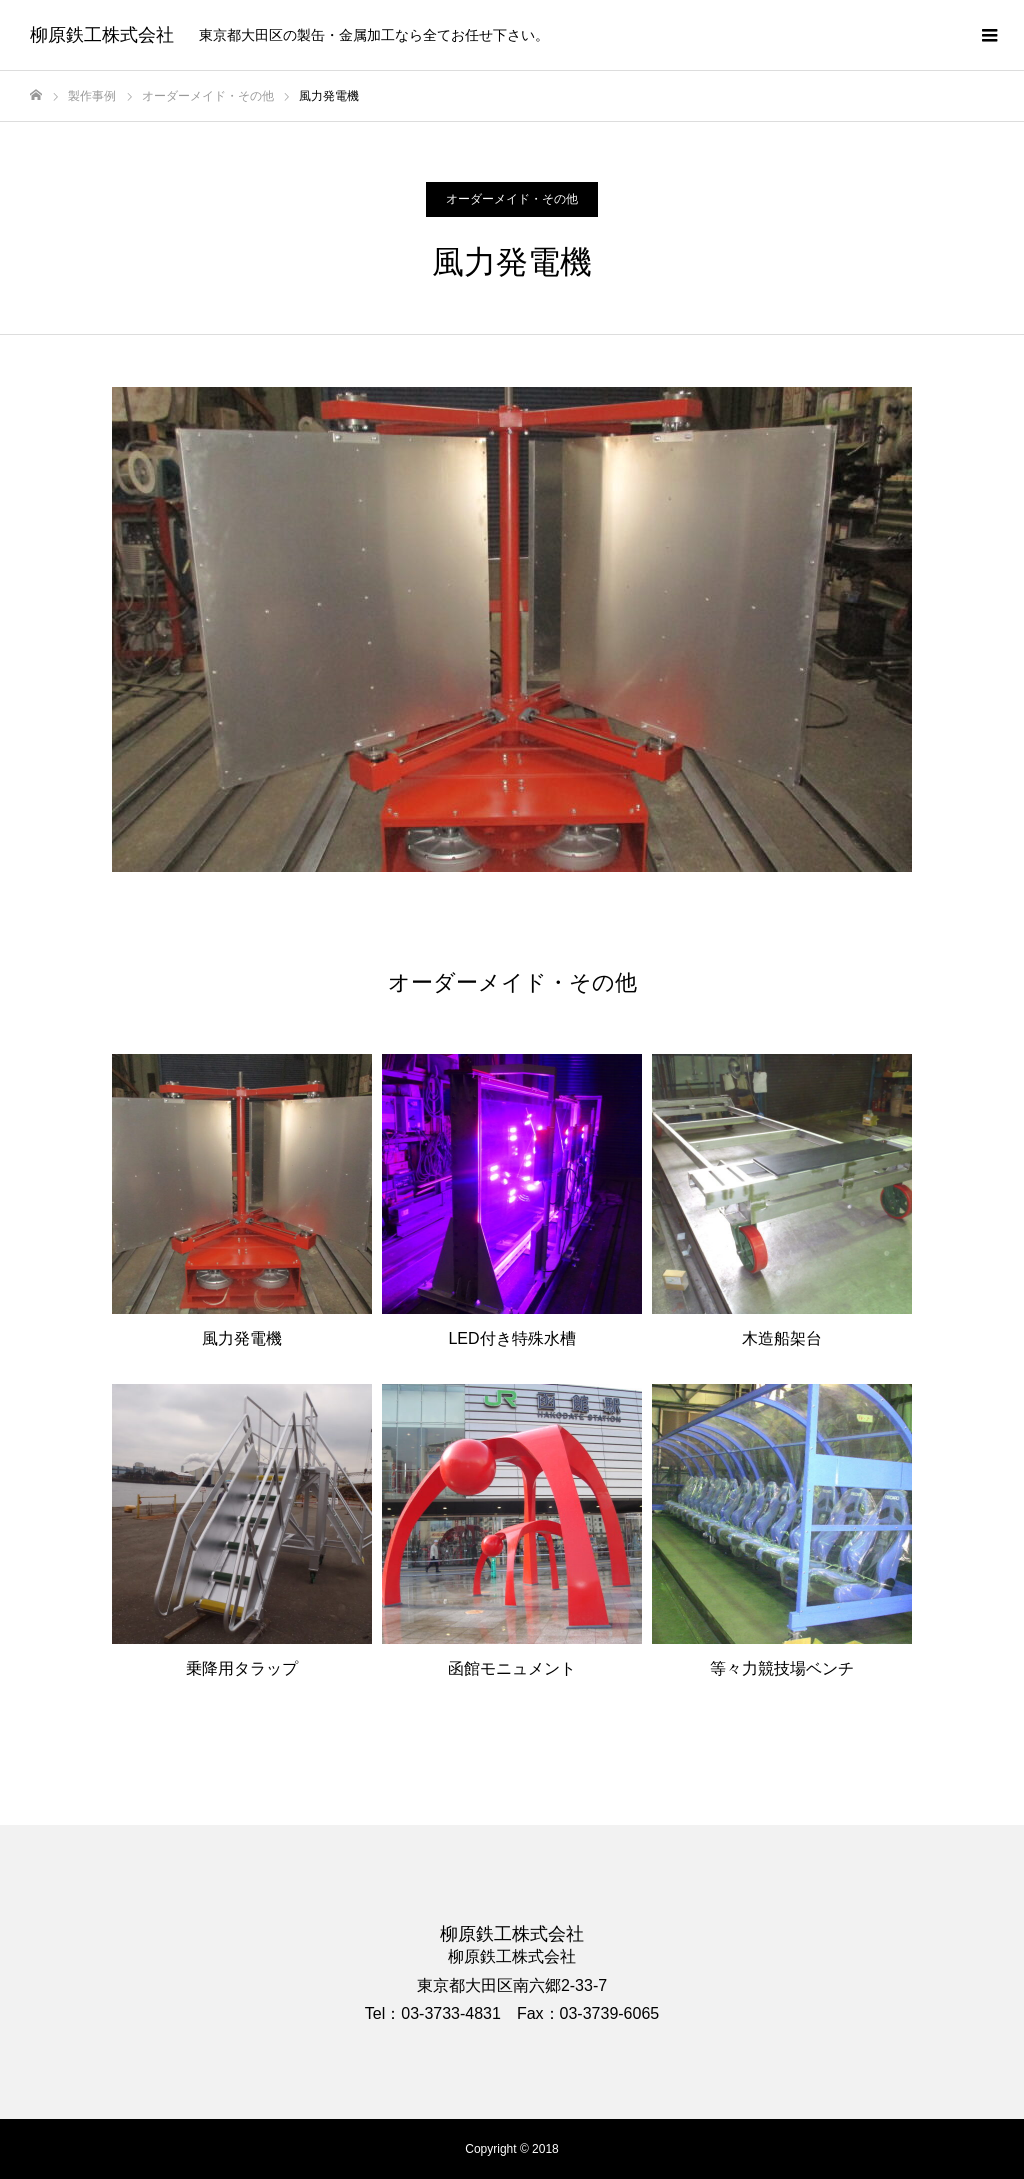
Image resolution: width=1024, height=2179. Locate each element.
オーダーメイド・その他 (512, 199)
